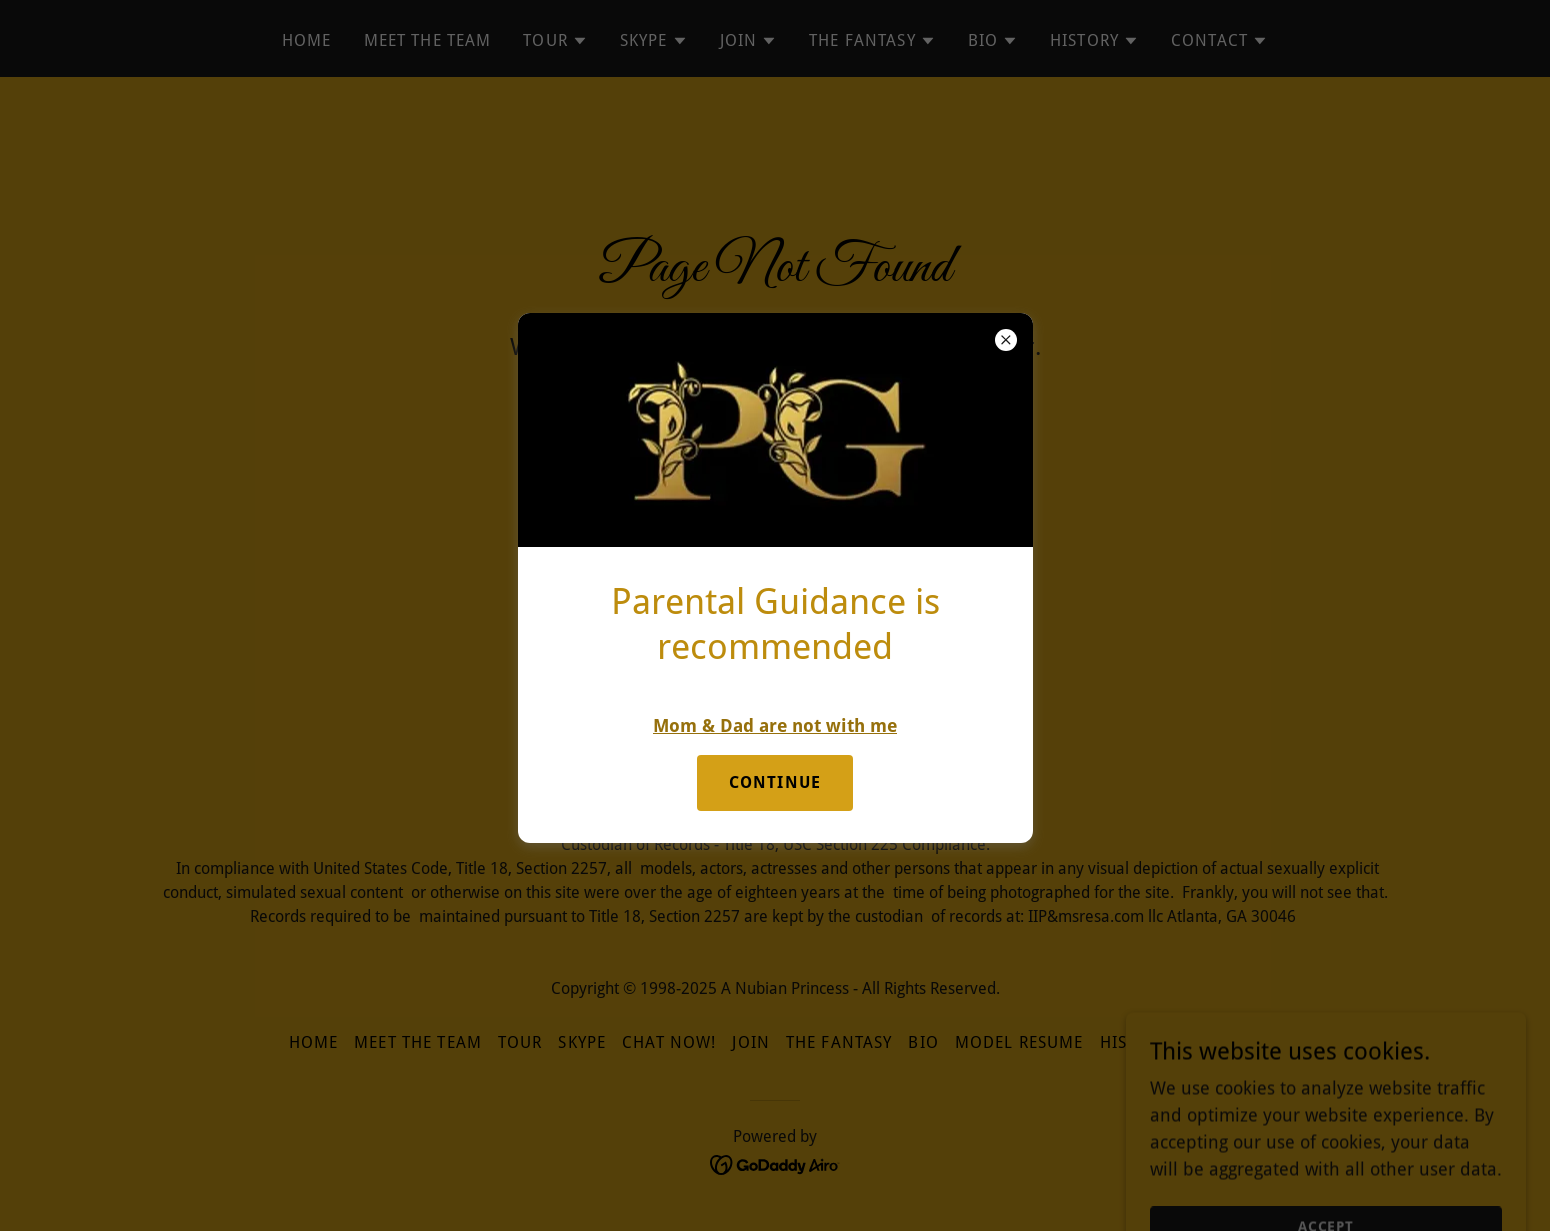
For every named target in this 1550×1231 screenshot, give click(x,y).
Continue (775, 782)
